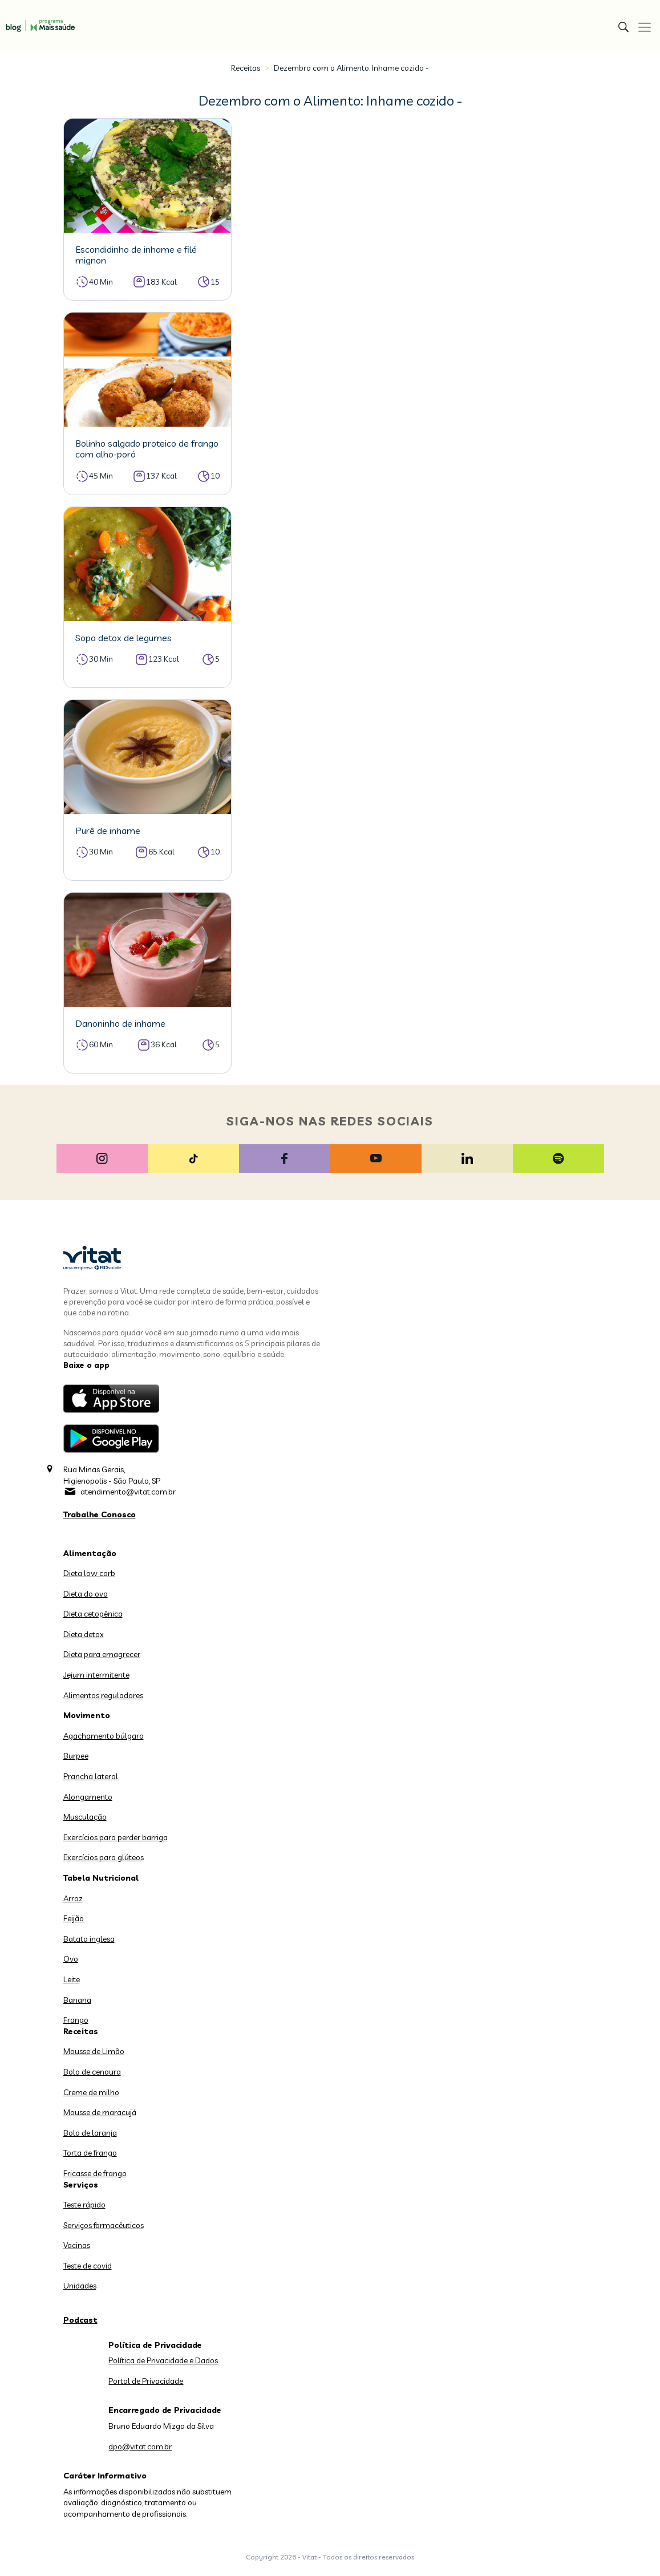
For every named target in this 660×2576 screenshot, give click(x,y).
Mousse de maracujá (99, 2112)
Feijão (73, 1918)
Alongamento (87, 1797)
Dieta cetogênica (93, 1614)
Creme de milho (91, 2092)
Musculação (85, 1817)
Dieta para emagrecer (101, 1654)
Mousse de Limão (93, 2051)
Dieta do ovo (85, 1594)
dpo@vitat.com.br (140, 2446)
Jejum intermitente (96, 1675)
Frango (75, 2020)
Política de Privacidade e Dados (163, 2360)
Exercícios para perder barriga (115, 1837)
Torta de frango (90, 2153)
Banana (77, 2000)
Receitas (245, 68)
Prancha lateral (90, 1776)
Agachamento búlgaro (103, 1736)
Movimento (86, 1715)
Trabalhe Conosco (99, 1514)
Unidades (79, 2286)
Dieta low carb (89, 1573)
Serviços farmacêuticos (103, 2225)
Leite (71, 1979)
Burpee (75, 1756)
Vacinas (76, 2245)
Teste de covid (87, 2266)
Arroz (73, 1898)
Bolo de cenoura (92, 2072)
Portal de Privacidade (145, 2381)
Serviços (80, 2185)
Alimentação (89, 1553)
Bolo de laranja (90, 2133)
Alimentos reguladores (103, 1695)
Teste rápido (84, 2205)
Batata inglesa (89, 1939)
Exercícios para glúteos (103, 1857)
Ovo (70, 1959)
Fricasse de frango (95, 2173)
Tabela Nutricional (101, 1878)
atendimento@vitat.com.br (128, 1492)
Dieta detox (83, 1634)
